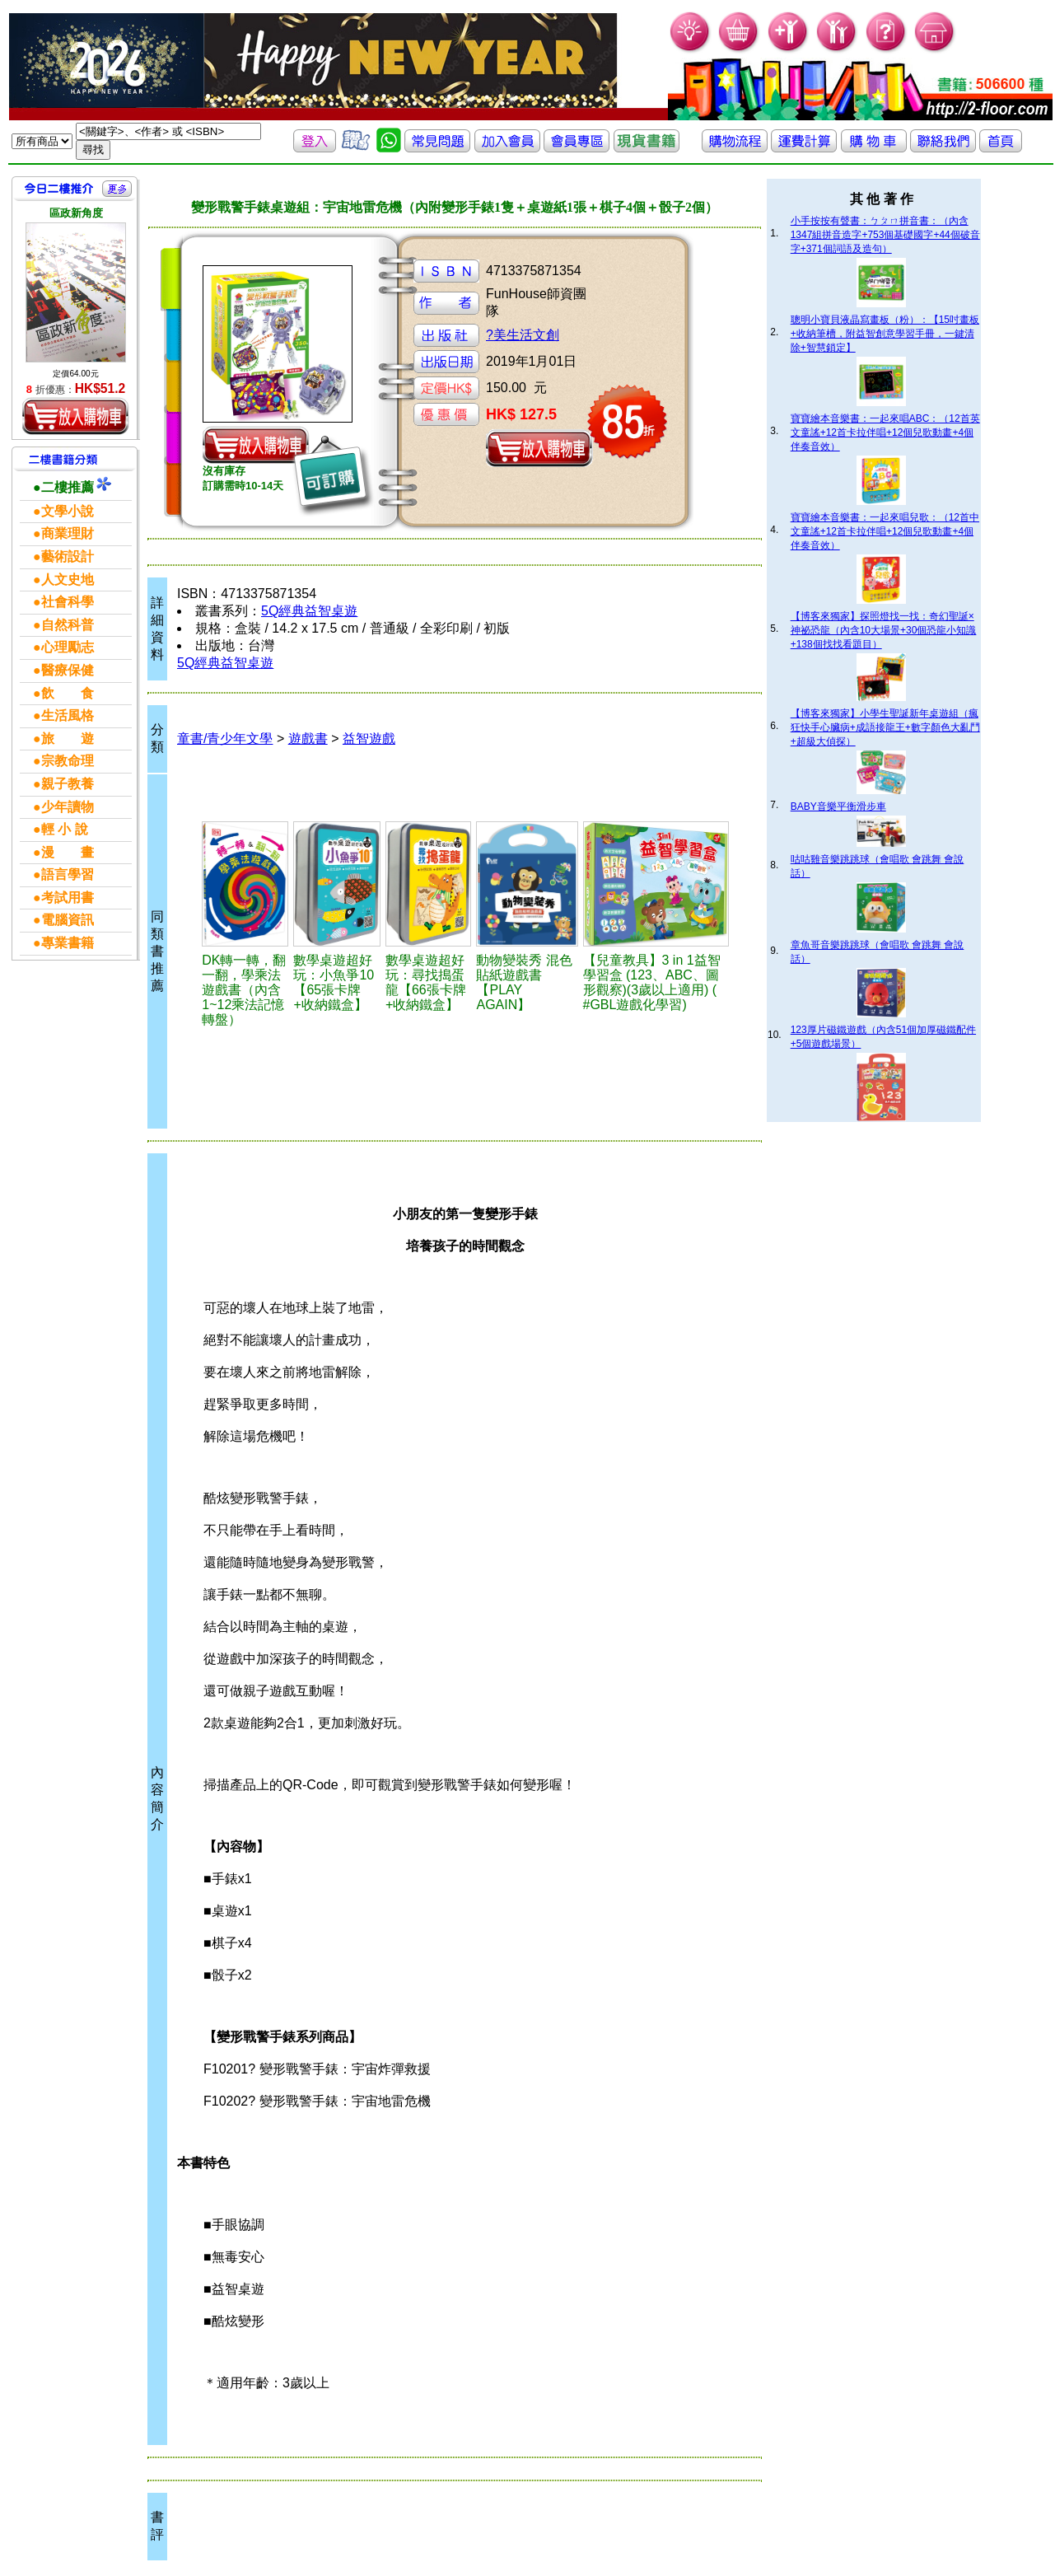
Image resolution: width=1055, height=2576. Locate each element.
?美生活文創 (522, 335)
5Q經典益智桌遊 (309, 611)
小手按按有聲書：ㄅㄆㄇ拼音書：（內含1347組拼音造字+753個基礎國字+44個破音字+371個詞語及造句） (885, 235)
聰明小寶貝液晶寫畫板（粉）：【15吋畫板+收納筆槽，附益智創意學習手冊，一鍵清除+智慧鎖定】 (885, 333)
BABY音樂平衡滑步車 (838, 806)
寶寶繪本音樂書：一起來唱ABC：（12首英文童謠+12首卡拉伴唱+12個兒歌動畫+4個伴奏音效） (885, 432)
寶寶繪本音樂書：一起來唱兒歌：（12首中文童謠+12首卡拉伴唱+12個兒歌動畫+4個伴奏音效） (885, 531)
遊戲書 (308, 739)
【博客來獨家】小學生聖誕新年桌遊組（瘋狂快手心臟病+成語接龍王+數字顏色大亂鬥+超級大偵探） (885, 727)
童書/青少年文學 (225, 739)
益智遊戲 (369, 739)
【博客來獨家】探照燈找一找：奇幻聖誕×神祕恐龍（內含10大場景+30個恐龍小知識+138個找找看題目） (884, 630)
